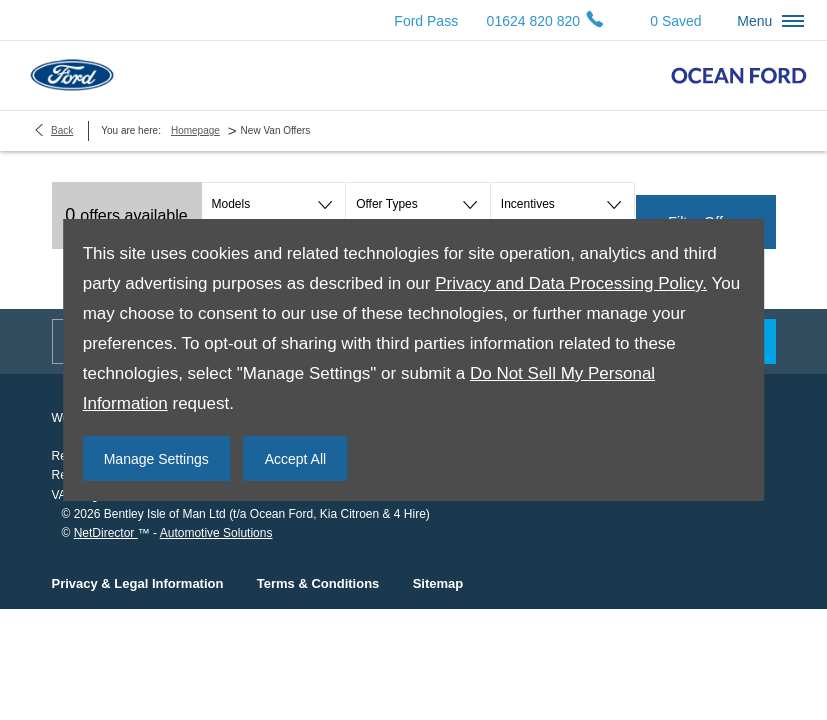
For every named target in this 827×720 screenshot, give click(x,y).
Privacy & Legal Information (138, 583)
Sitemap (438, 583)
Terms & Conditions (318, 583)
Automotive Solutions (216, 533)
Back (62, 130)
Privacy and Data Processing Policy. (571, 283)
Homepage (195, 130)
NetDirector (106, 533)
